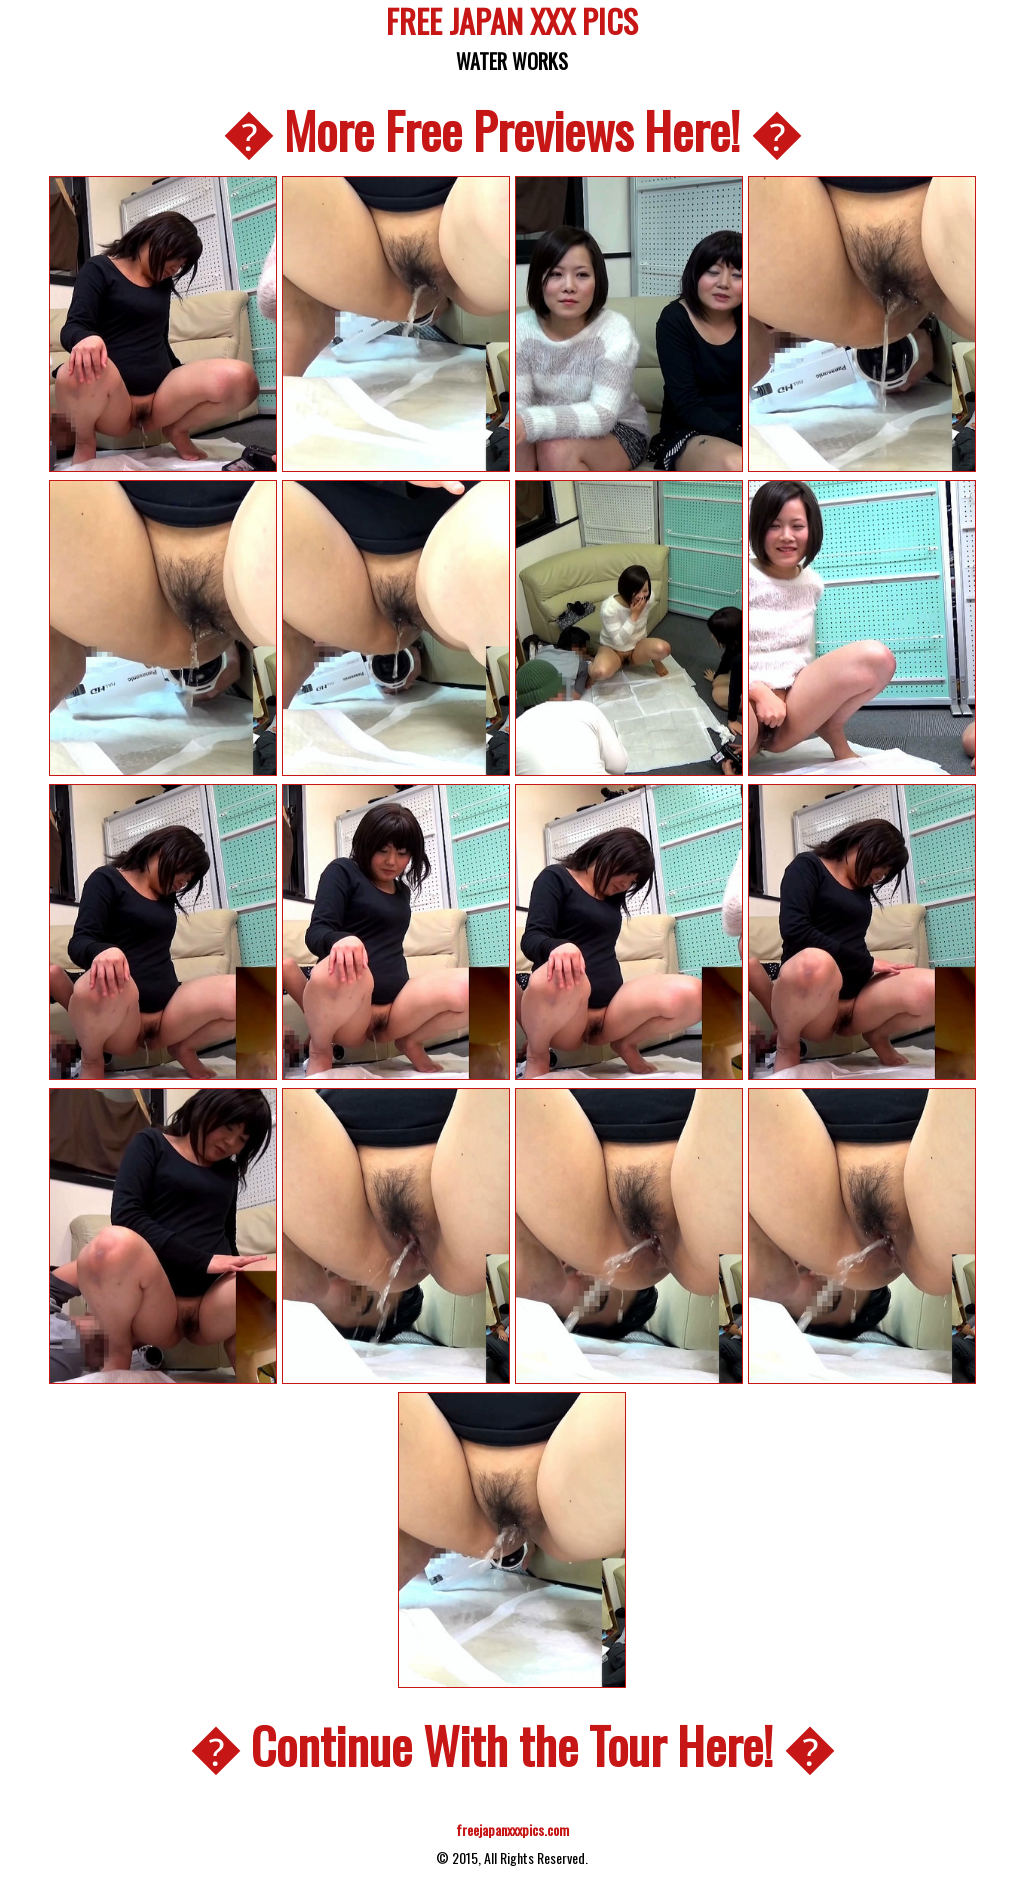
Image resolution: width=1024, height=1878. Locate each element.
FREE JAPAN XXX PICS (512, 24)
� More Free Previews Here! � (512, 129)
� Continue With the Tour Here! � (512, 1744)
